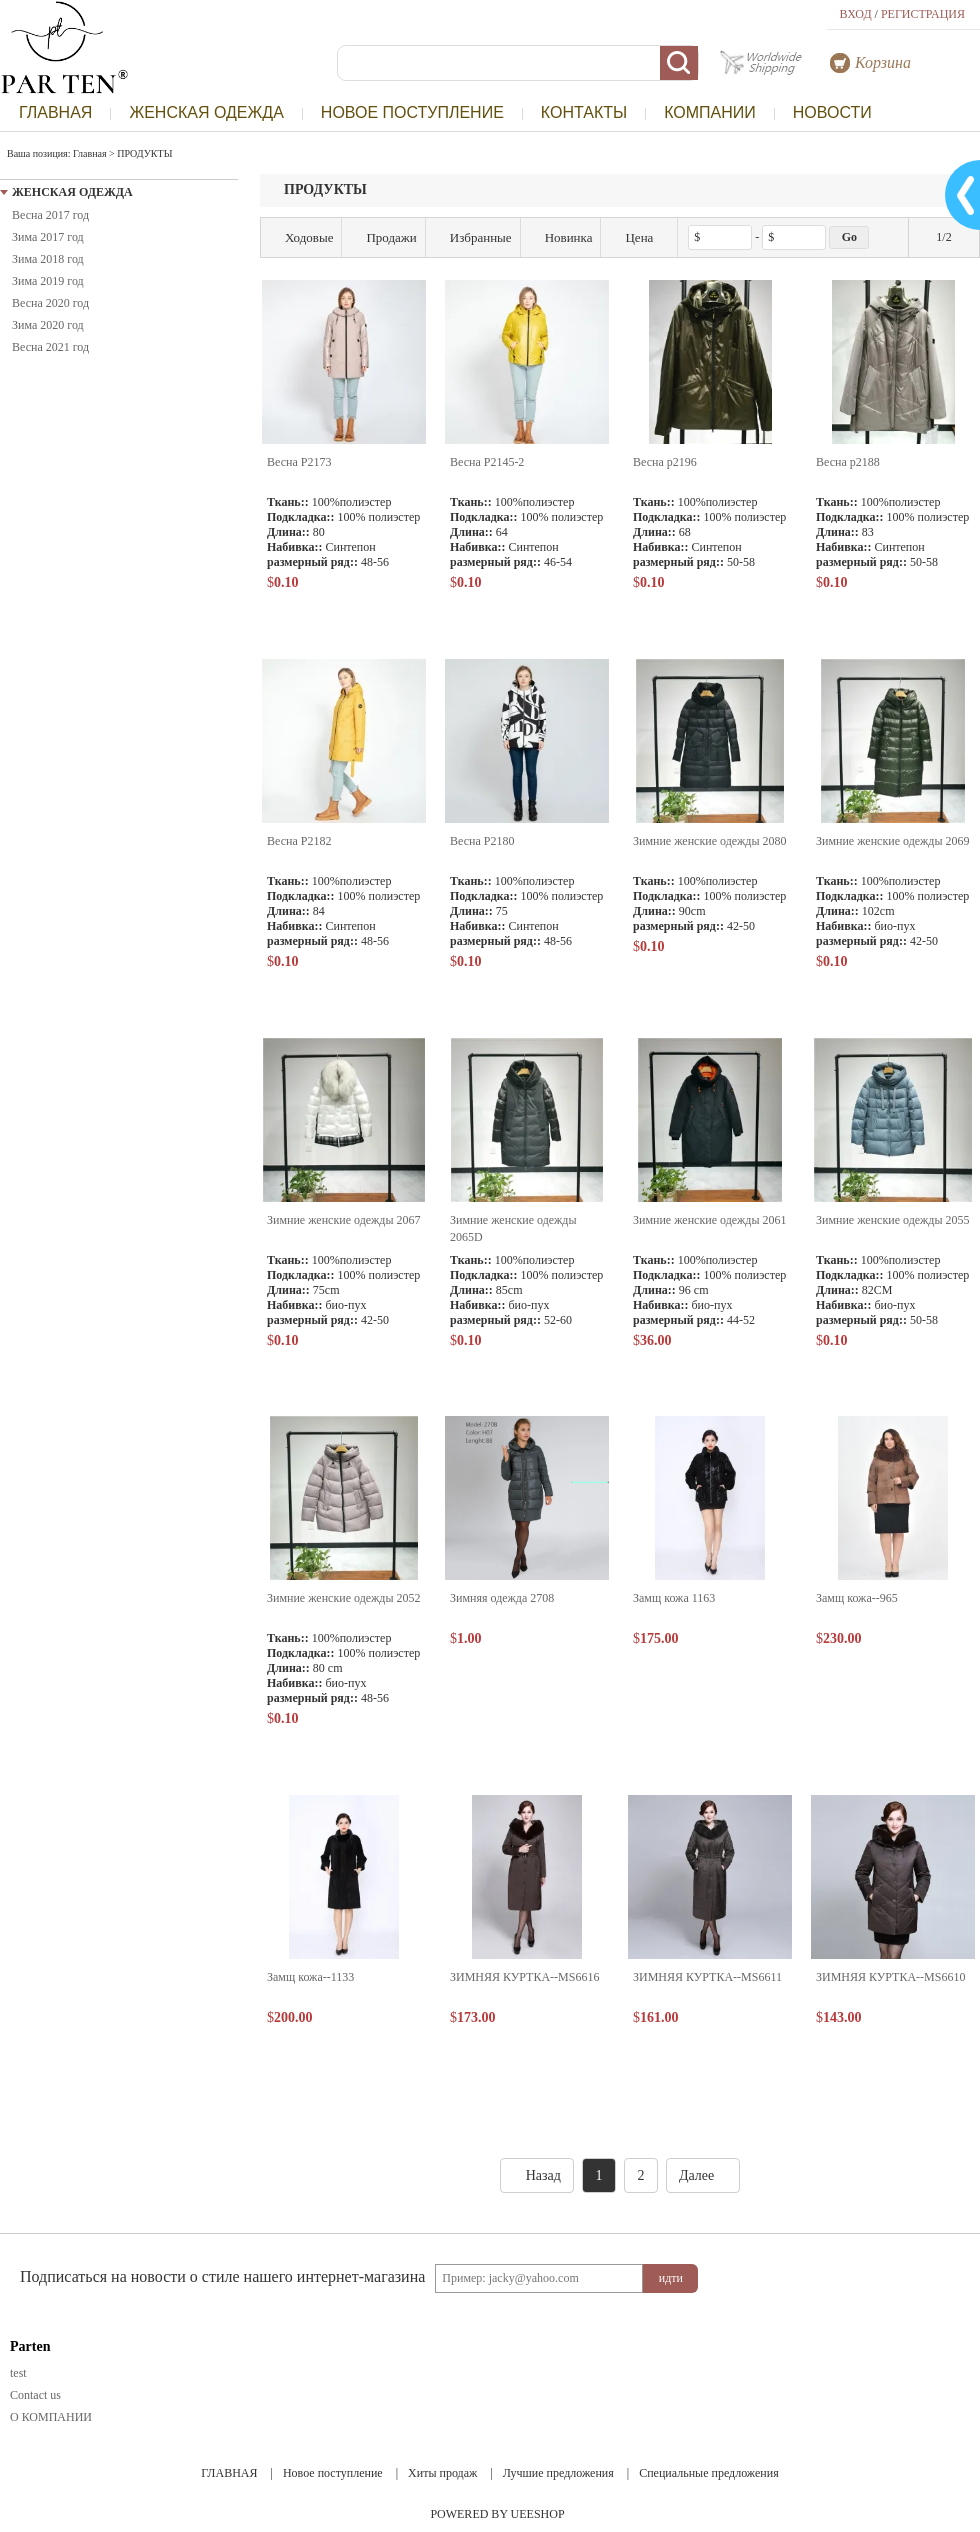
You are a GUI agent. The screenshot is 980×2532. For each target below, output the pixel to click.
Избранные (473, 238)
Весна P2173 (299, 462)
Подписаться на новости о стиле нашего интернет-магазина (222, 2276)
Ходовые (301, 238)
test (18, 2373)
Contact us (35, 2395)
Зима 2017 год (48, 237)
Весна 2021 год (50, 347)
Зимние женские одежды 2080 (710, 841)
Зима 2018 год (48, 259)
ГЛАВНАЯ (55, 112)
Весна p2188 (848, 462)
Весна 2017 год (50, 215)
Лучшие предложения (558, 2473)
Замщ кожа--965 (857, 1598)
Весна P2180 (482, 841)
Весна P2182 (299, 841)
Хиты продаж (442, 2473)
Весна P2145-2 (487, 462)
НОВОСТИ (832, 112)
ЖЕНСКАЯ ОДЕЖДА (206, 112)
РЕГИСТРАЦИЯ (923, 14)
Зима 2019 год (48, 281)
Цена (639, 238)
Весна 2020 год (50, 303)
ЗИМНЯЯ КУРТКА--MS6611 (707, 1977)
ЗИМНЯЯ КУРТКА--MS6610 (890, 1977)
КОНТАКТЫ (584, 112)
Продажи (383, 238)
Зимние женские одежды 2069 (893, 841)
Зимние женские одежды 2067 (344, 1220)
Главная (90, 153)
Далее (703, 2175)
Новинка (561, 238)
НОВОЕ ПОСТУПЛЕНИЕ (412, 112)
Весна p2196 (665, 462)
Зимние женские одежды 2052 (344, 1598)
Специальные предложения (709, 2473)
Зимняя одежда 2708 (502, 1598)
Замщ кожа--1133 (310, 1977)
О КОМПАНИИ (51, 2417)
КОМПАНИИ (710, 112)
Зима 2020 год (48, 325)
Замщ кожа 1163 (674, 1598)
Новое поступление (333, 2473)
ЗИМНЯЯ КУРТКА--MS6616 (524, 1977)
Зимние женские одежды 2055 (893, 1220)
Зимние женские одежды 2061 (710, 1220)
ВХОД (856, 14)
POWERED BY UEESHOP (497, 2514)
